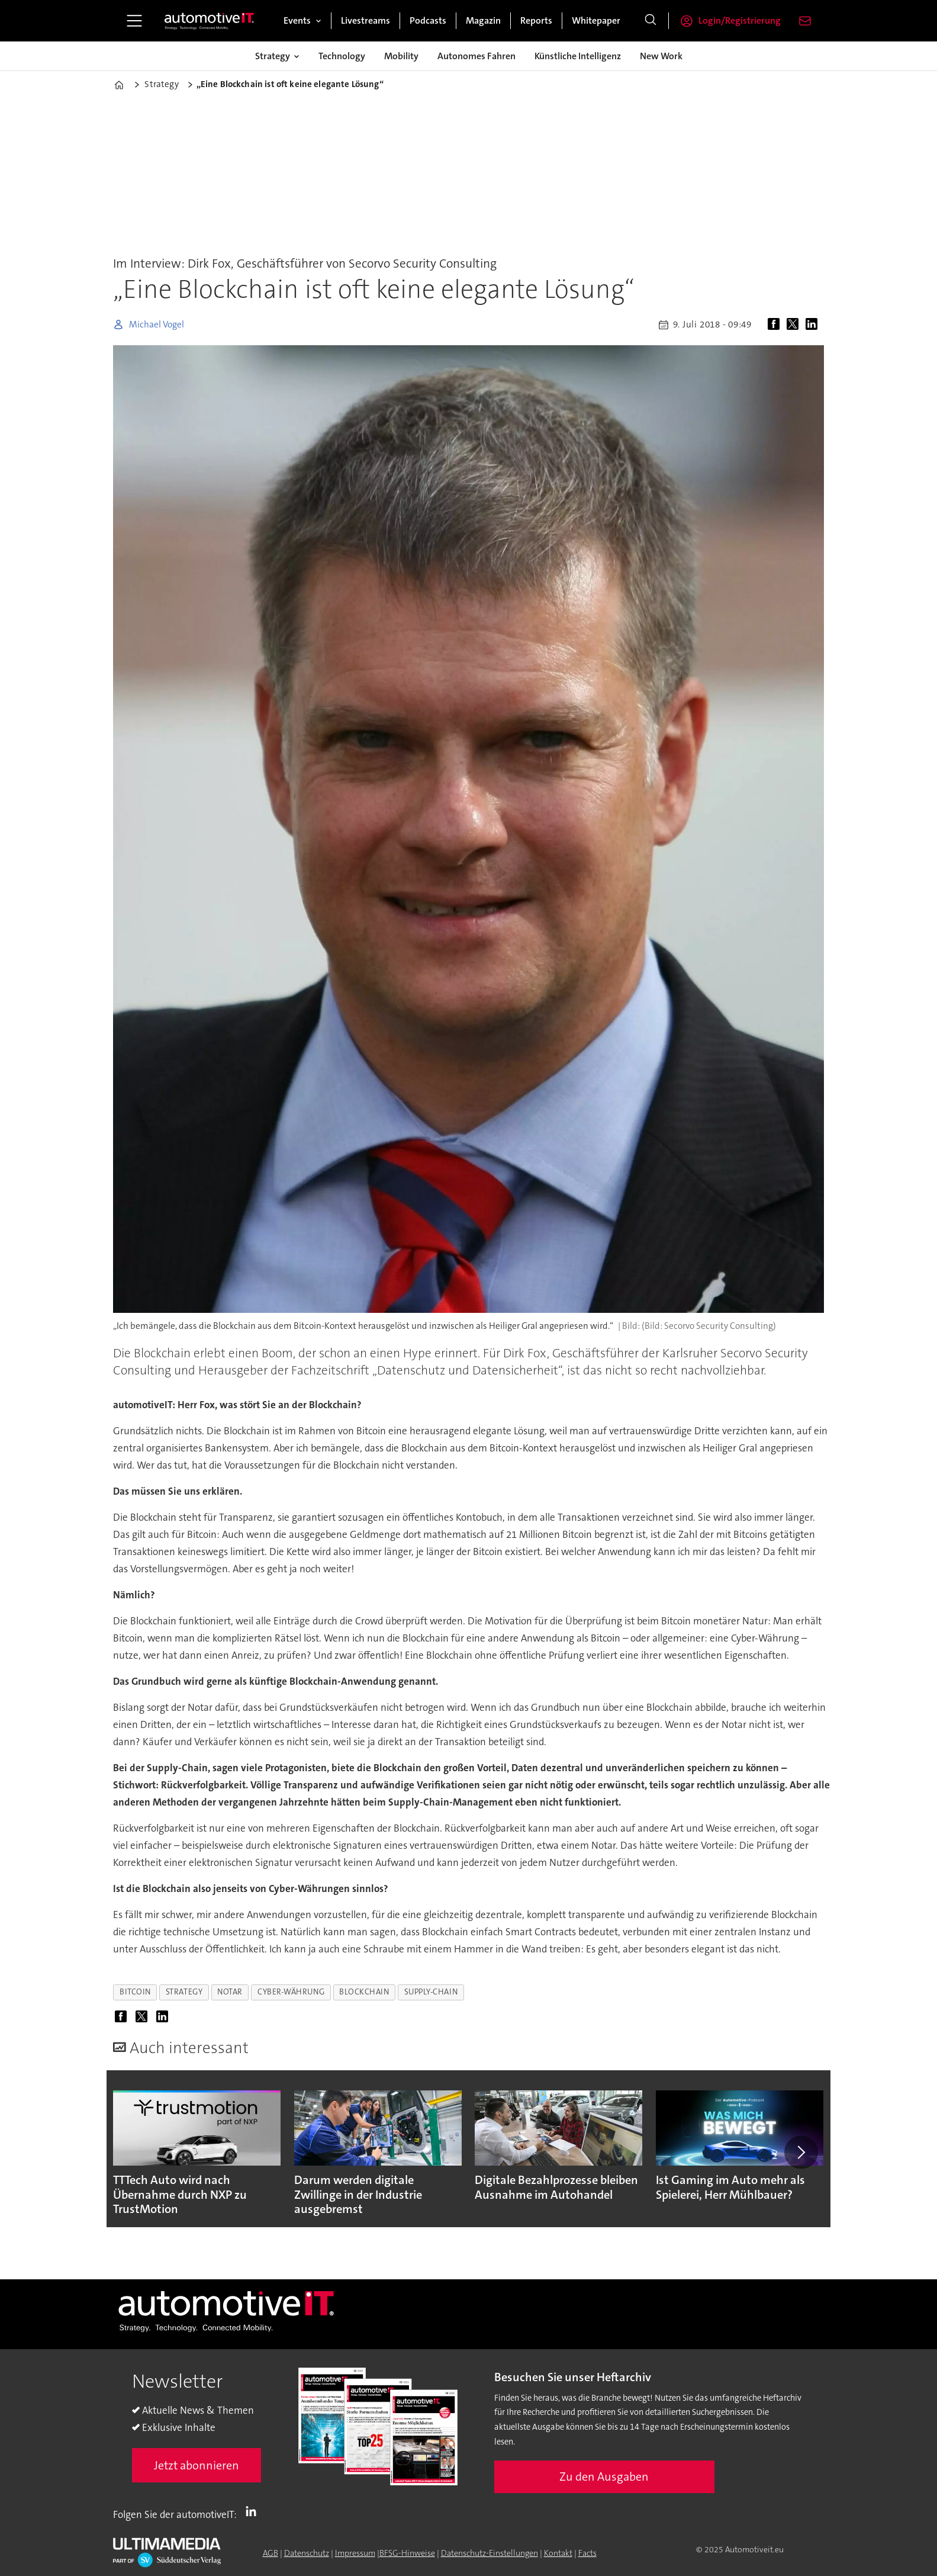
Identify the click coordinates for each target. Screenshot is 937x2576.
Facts (587, 2553)
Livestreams (365, 20)
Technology (341, 56)
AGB (270, 2553)
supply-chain (431, 1992)
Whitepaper (596, 20)
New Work (661, 56)
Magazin (483, 20)
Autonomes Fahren (476, 56)
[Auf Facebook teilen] (776, 324)
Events (297, 20)
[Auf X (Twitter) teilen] (795, 324)
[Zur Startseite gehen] (209, 21)
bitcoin (135, 1992)
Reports (536, 20)
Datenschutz (306, 2553)
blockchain (364, 1992)
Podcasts (428, 20)
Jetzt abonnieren (196, 2465)
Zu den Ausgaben (604, 2476)
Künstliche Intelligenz (577, 56)
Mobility (401, 56)
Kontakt (558, 2553)
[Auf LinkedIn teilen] (814, 324)
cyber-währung (290, 1992)
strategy (184, 1992)
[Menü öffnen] (134, 20)
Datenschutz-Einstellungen (489, 2553)
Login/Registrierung (739, 20)
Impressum (355, 2553)
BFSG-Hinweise (407, 2553)
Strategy (272, 56)
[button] (800, 2152)
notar (230, 1992)
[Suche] (650, 21)
